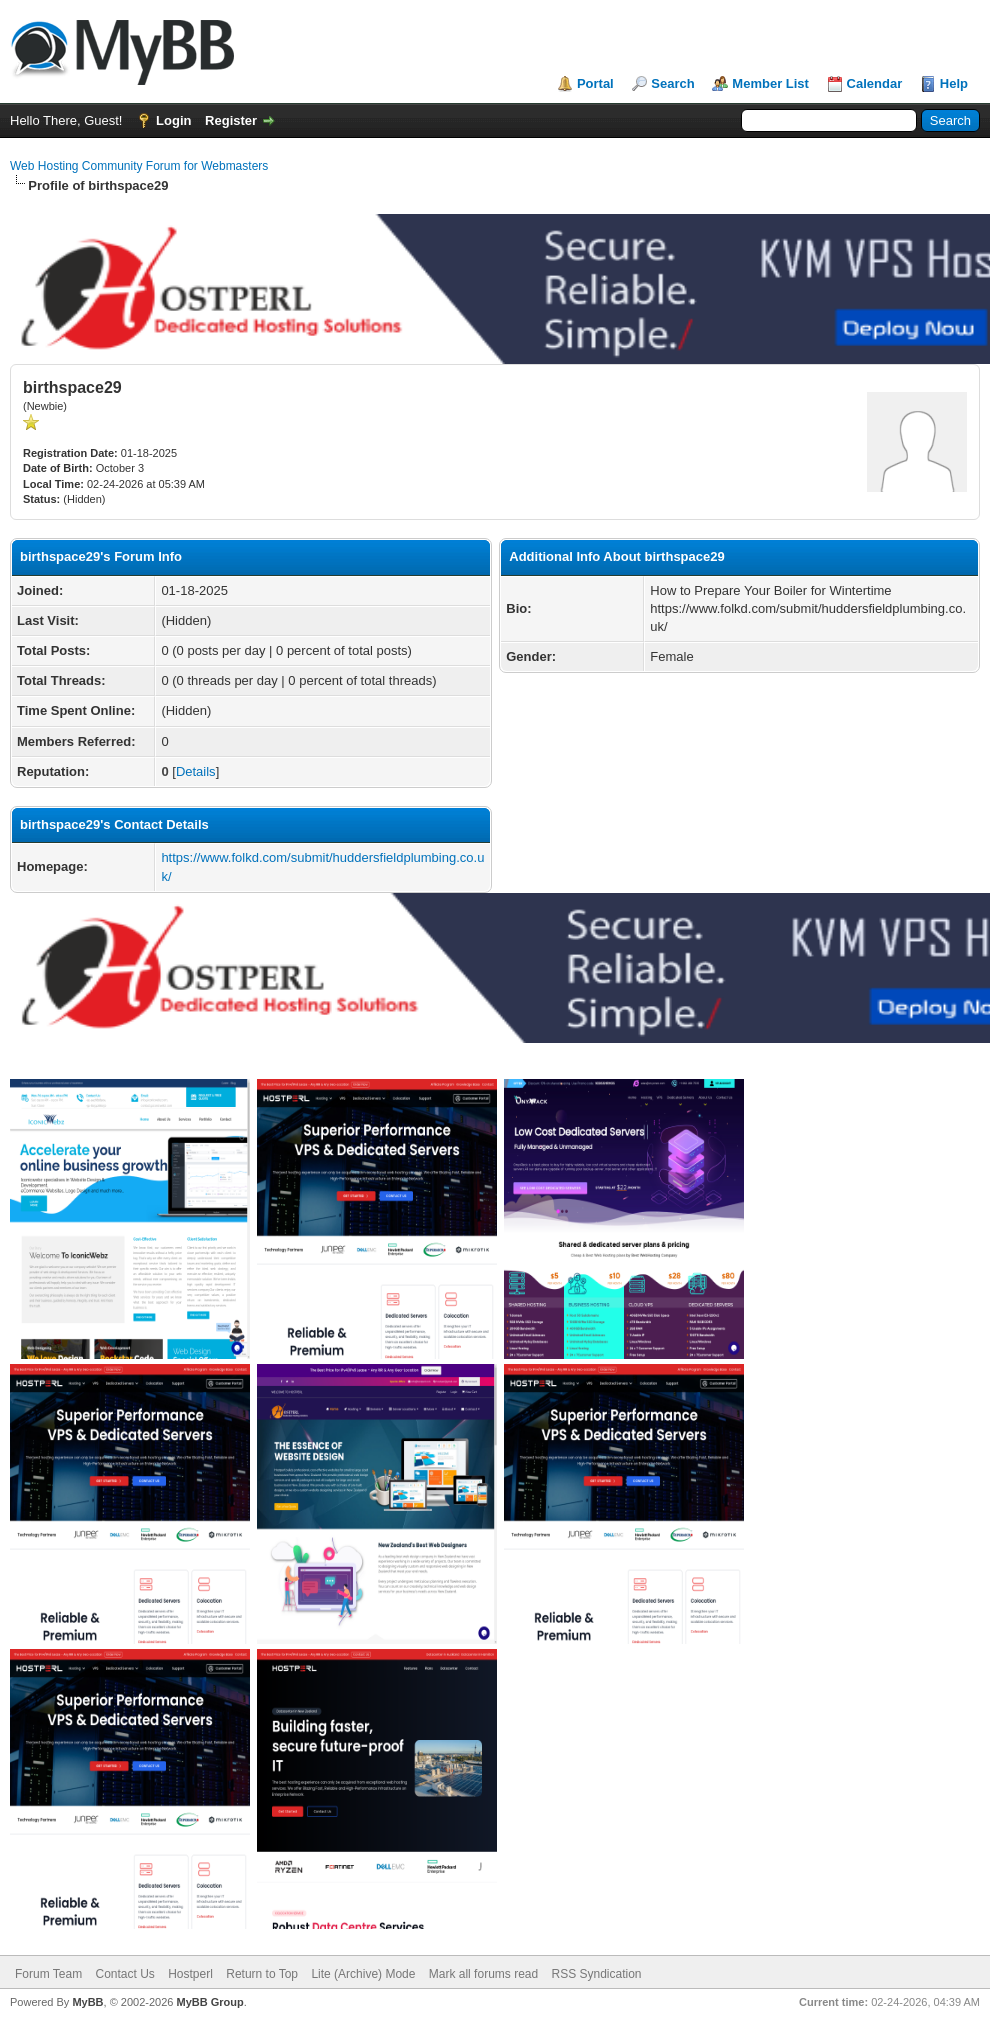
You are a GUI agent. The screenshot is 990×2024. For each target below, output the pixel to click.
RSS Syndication (597, 1974)
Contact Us (124, 1974)
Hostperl (190, 1974)
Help (954, 83)
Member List (770, 83)
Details (196, 771)
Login (173, 120)
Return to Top (262, 1974)
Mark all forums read (483, 1974)
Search (672, 83)
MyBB (87, 2002)
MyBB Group (209, 2002)
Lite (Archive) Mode (363, 1974)
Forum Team (48, 1974)
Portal (595, 83)
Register (231, 120)
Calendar (875, 83)
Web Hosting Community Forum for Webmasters (139, 166)
